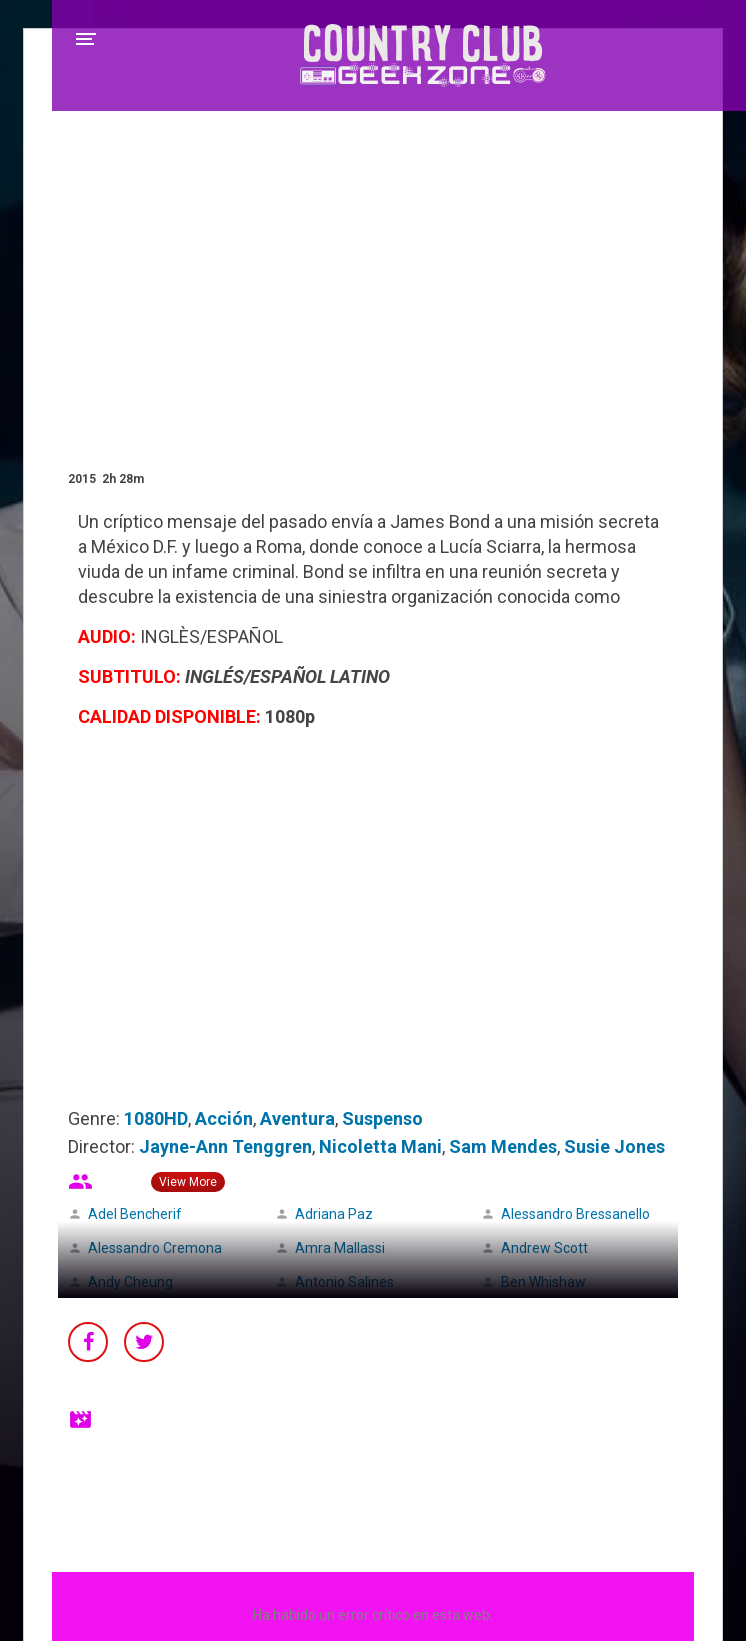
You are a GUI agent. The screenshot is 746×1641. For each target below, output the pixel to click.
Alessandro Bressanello (575, 1214)
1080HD (156, 1118)
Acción (224, 1118)
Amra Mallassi (340, 1248)
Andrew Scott (544, 1248)
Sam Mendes (503, 1146)
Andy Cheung (130, 1282)
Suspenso (382, 1118)
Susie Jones (614, 1146)
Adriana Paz (334, 1214)
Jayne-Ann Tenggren (225, 1146)
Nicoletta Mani (380, 1146)
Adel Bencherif (135, 1214)
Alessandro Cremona (155, 1248)
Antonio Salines (344, 1282)
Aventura (297, 1118)
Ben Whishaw (543, 1282)
